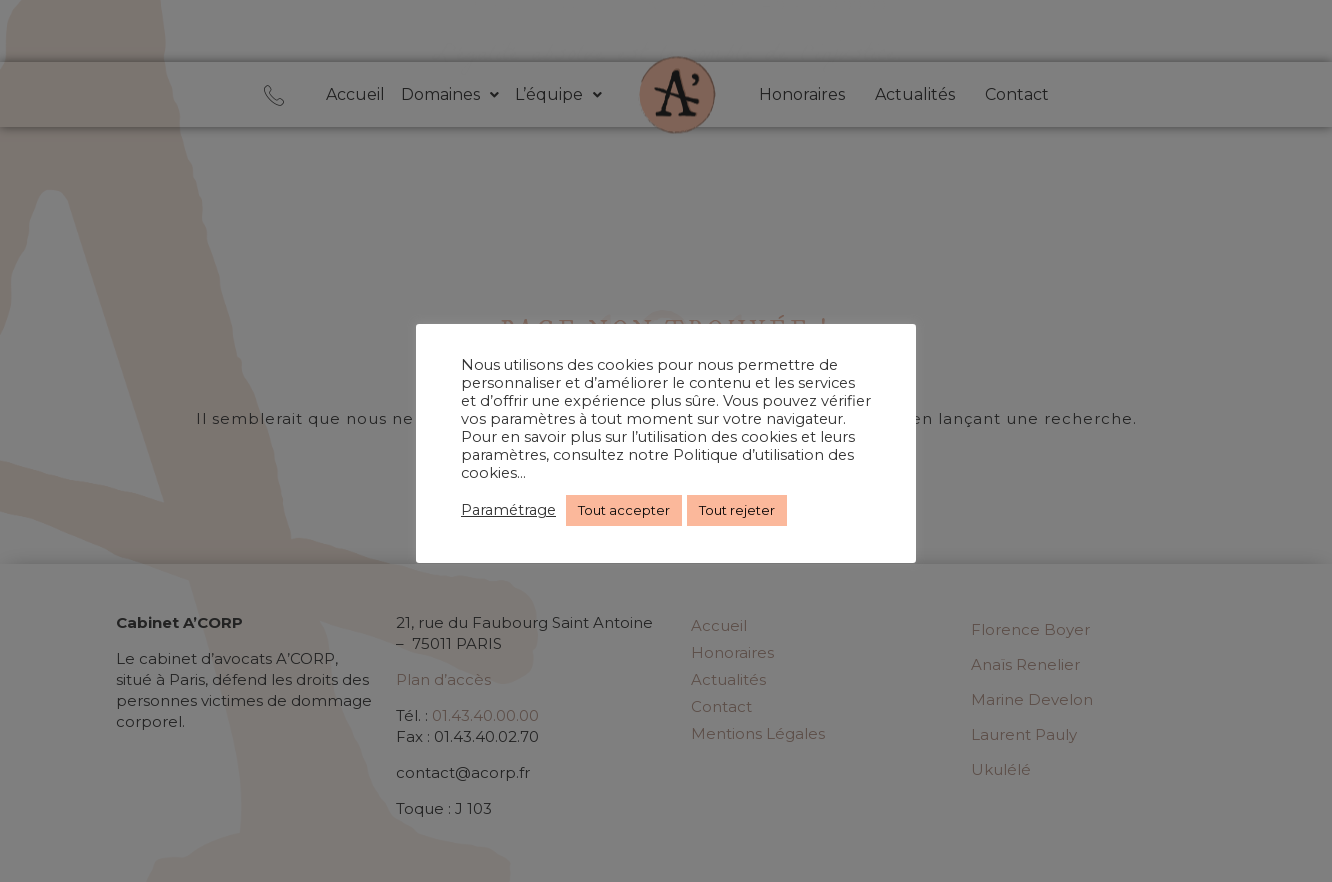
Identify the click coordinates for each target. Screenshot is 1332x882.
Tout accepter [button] (624, 510)
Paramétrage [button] (508, 510)
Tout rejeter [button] (737, 510)
